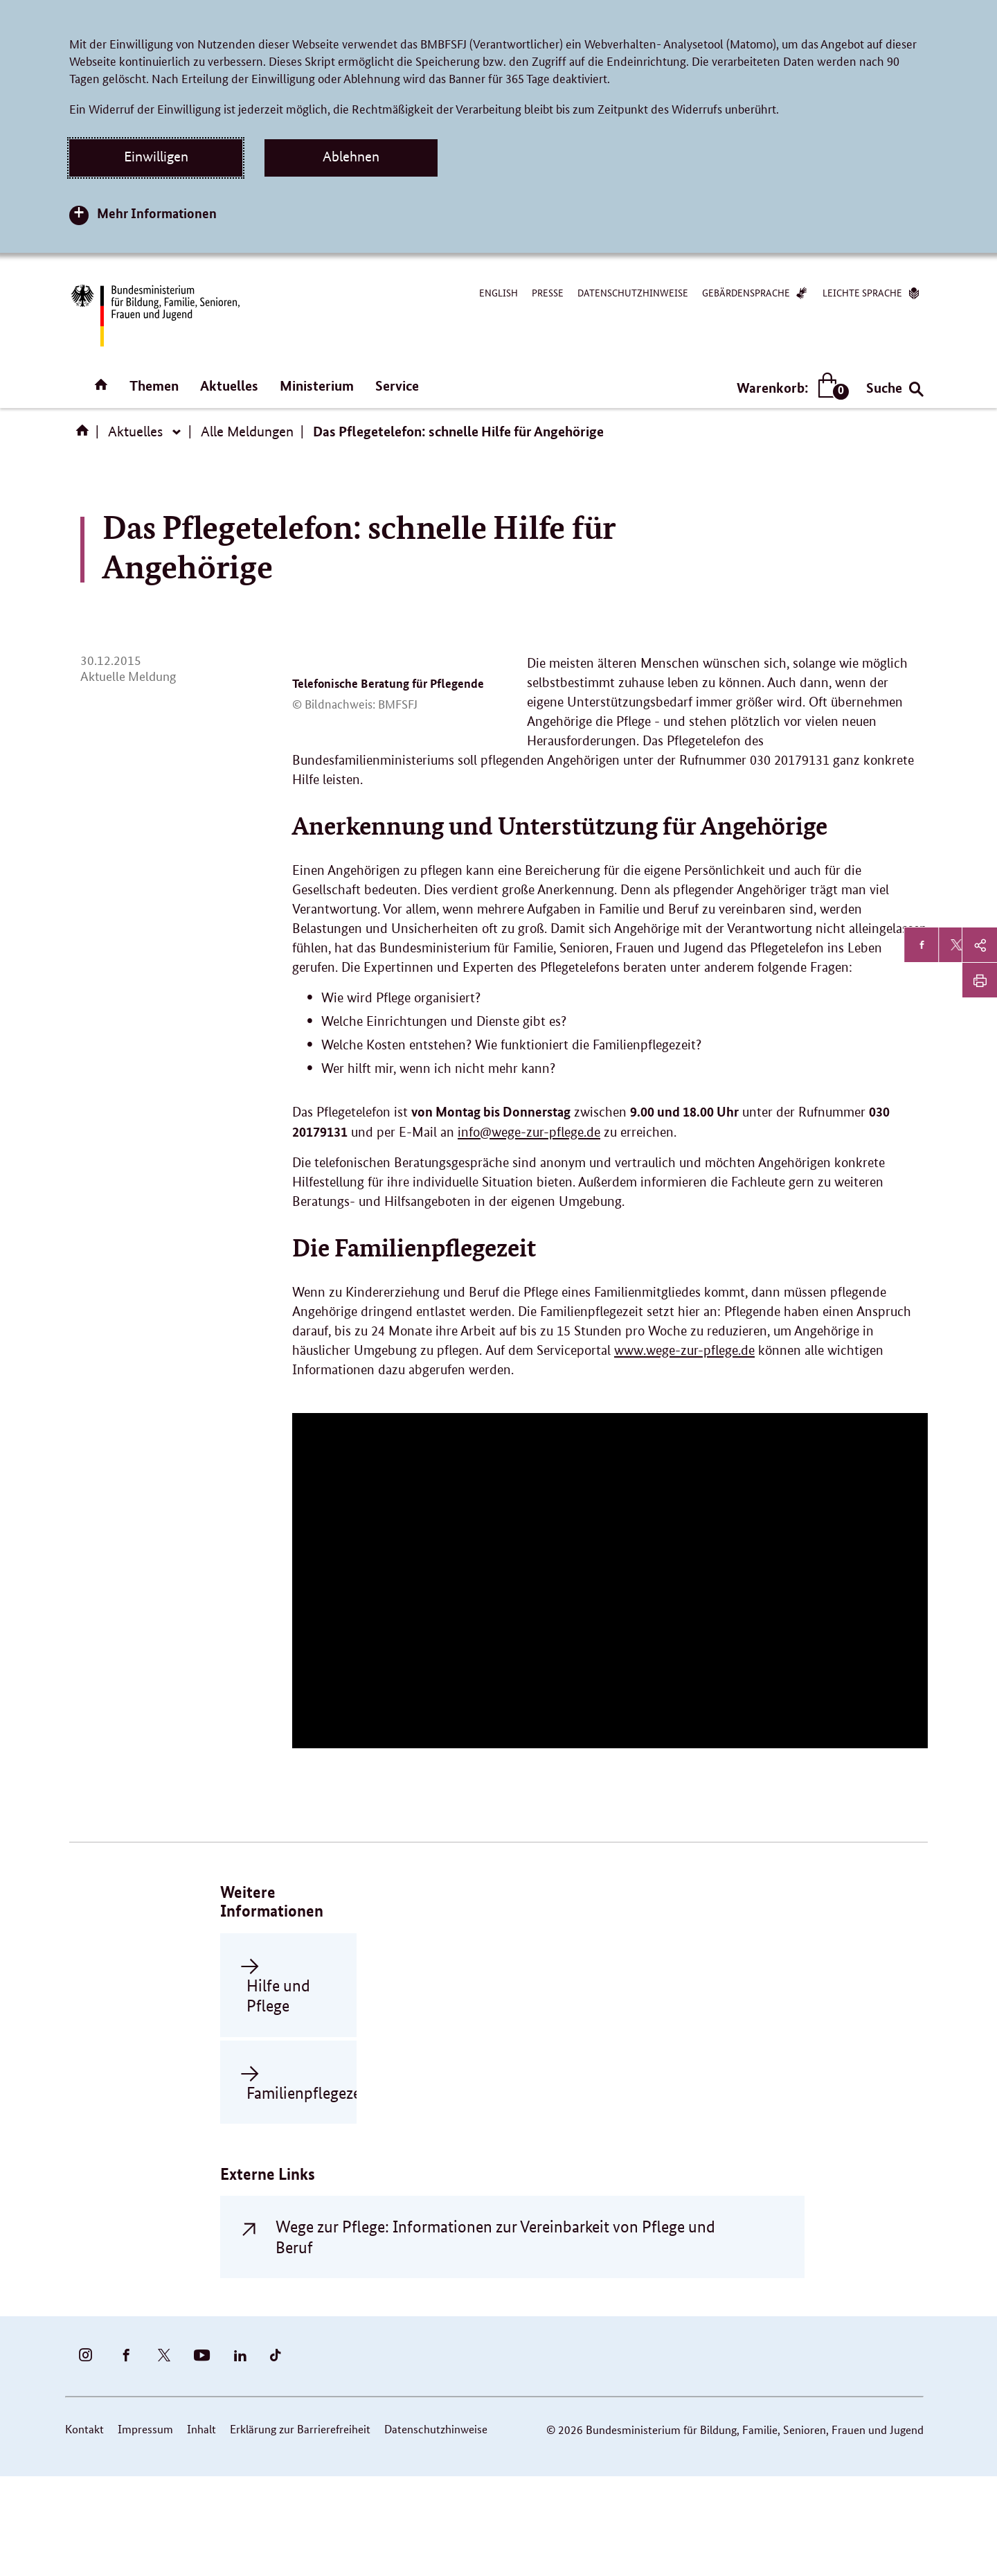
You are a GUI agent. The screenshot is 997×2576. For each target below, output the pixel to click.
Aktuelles (229, 385)
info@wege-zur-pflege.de (529, 1230)
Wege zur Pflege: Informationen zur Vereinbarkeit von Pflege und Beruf (495, 2336)
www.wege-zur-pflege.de (684, 1449)
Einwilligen (156, 156)
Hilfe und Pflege (278, 2094)
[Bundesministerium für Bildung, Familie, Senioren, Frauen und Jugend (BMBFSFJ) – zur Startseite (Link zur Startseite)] (154, 315)
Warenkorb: (790, 387)
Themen (154, 385)
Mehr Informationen (157, 213)
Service (397, 385)
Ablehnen (351, 156)
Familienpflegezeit (284, 2191)
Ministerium (317, 385)
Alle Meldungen (247, 431)
